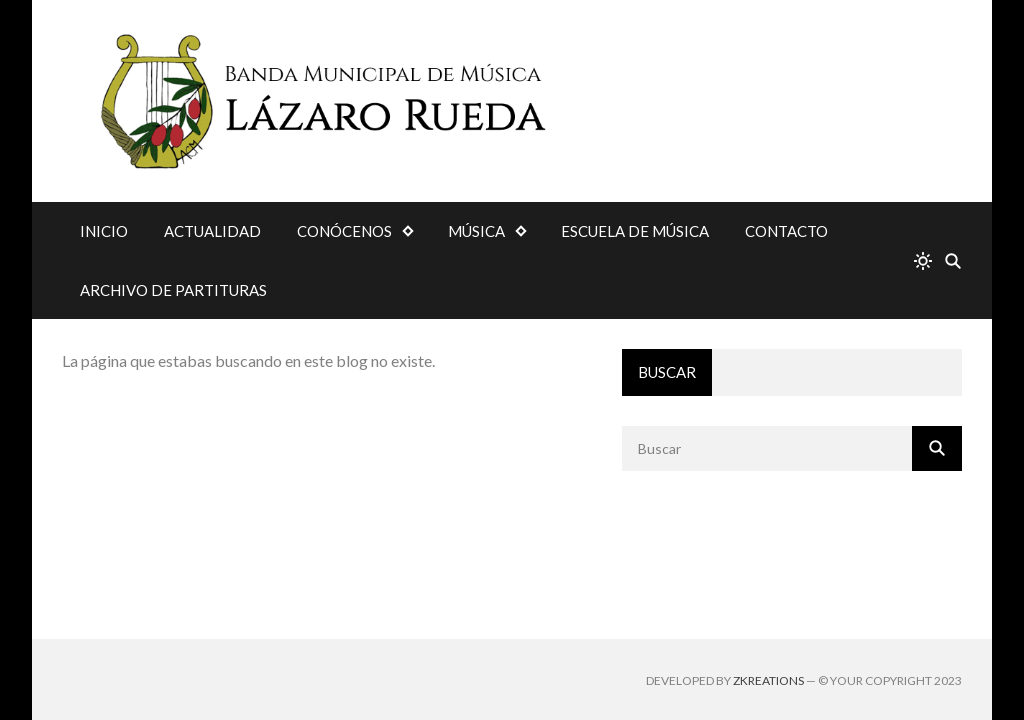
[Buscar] (953, 260)
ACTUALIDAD (212, 231)
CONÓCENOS (344, 231)
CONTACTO (786, 231)
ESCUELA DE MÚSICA (635, 231)
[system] (923, 260)
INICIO (104, 231)
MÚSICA (476, 231)
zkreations (768, 680)
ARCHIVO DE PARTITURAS (173, 290)
